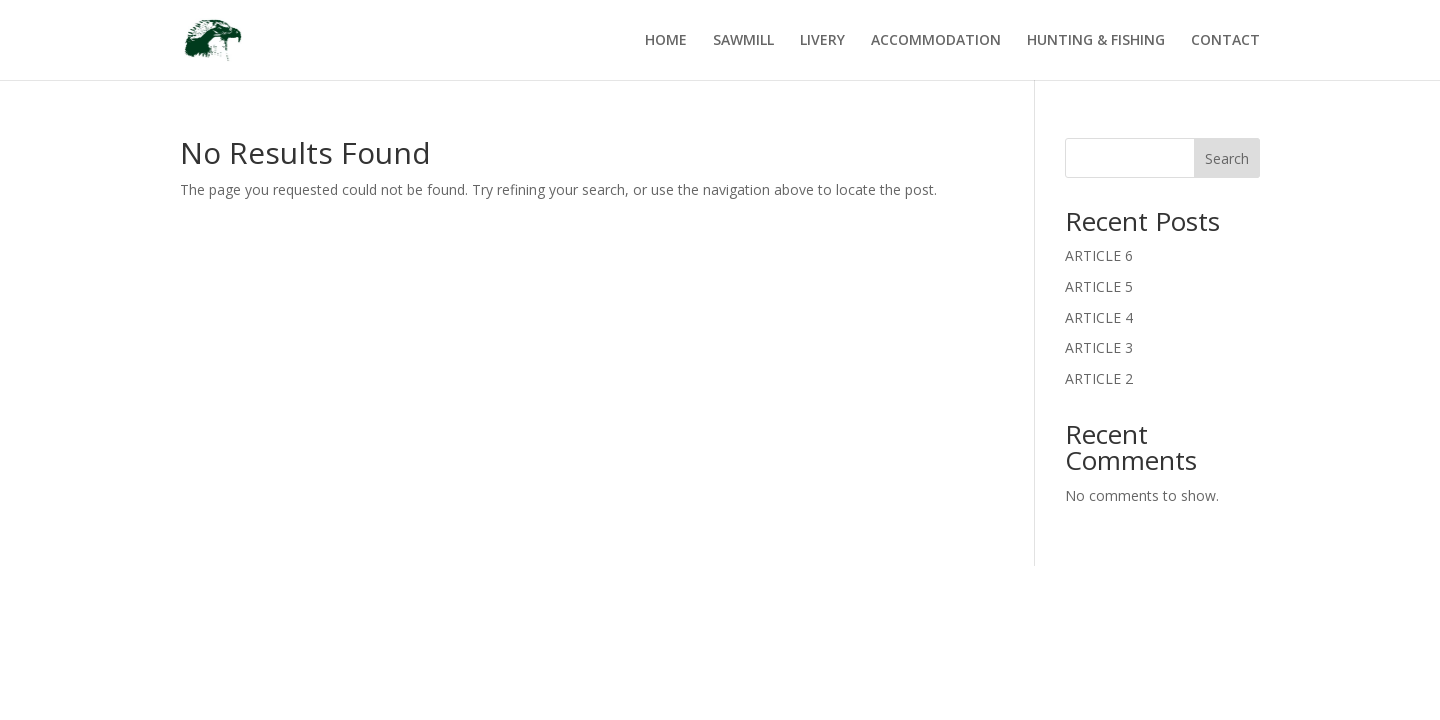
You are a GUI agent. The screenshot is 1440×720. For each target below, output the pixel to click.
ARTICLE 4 (1099, 317)
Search (1227, 158)
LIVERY (822, 41)
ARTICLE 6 (1099, 255)
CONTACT (1225, 41)
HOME (666, 41)
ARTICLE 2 (1099, 378)
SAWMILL (743, 41)
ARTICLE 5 (1099, 286)
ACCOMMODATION (936, 41)
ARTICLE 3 (1099, 347)
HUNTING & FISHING (1096, 41)
